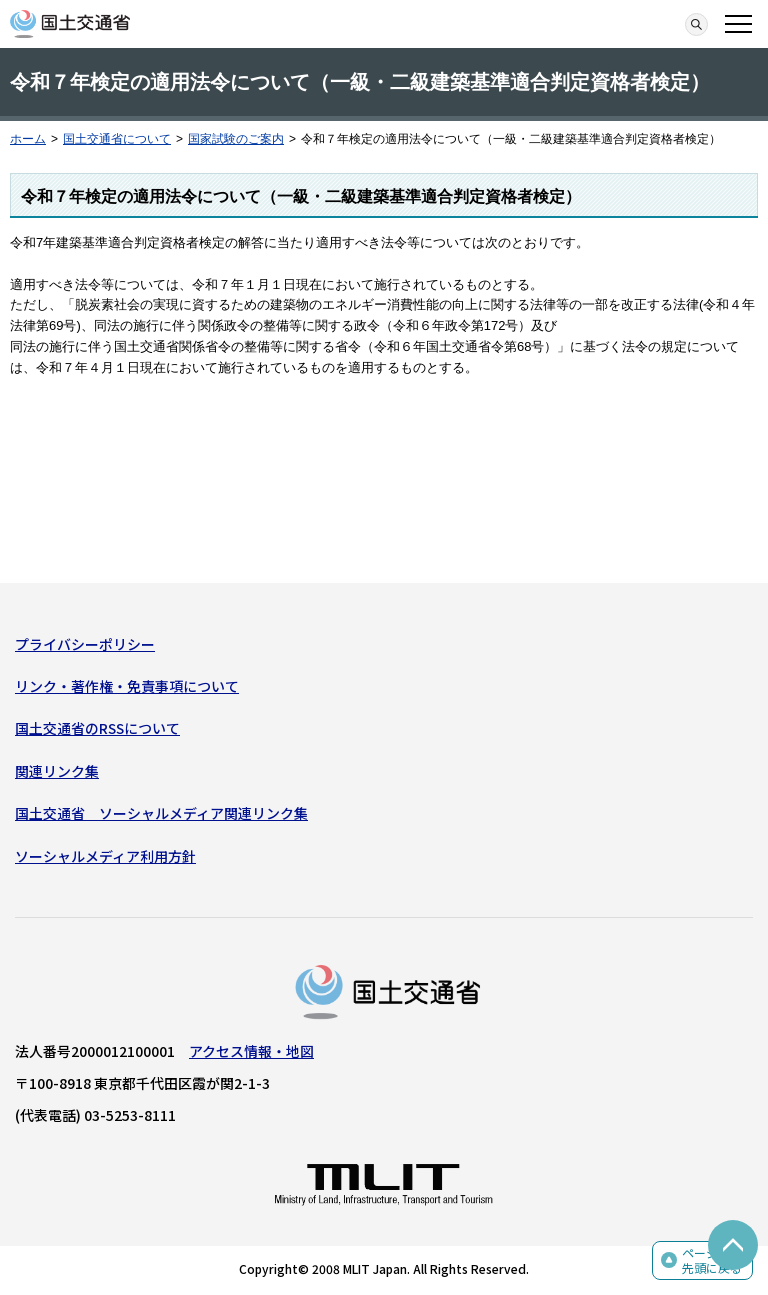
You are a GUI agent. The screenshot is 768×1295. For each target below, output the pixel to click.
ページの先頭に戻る (712, 1260)
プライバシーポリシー (85, 644)
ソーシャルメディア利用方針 (105, 856)
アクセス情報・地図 (251, 1051)
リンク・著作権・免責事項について (127, 686)
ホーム (28, 139)
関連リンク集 (57, 771)
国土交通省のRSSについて (97, 728)
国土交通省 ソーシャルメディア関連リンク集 (161, 813)
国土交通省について (117, 139)
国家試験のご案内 (236, 139)
